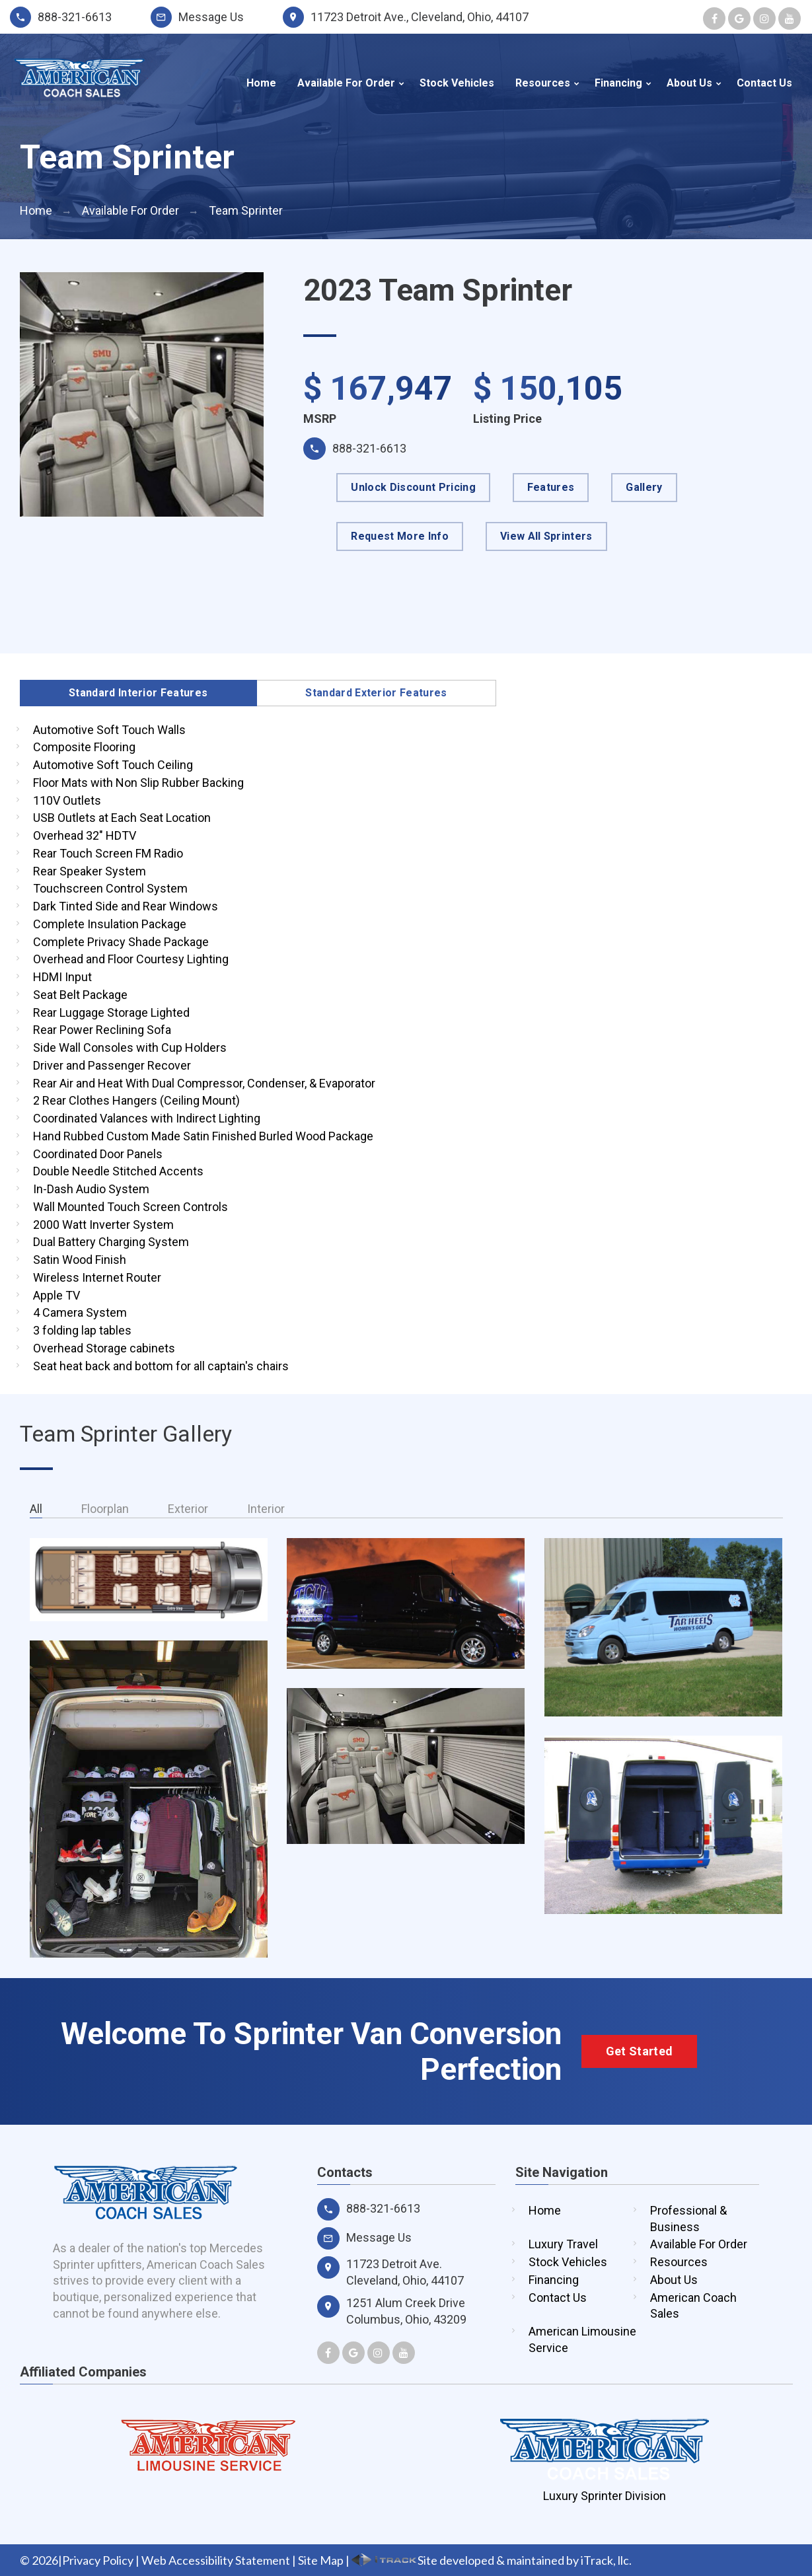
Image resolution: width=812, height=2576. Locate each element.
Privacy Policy (97, 2560)
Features (551, 487)
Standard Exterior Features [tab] (376, 692)
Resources (542, 83)
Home (261, 83)
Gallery (644, 487)
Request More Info (399, 536)
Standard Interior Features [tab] (138, 692)
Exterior (188, 1509)
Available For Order (346, 83)
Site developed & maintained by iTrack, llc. (491, 2560)
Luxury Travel (563, 2244)
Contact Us (764, 83)
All (36, 1509)
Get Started (639, 2051)
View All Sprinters (546, 536)
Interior (266, 1509)
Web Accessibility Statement (215, 2560)
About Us (689, 83)
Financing (618, 83)
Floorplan (105, 1509)
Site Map (321, 2560)
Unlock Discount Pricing (413, 487)
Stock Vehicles (457, 83)
